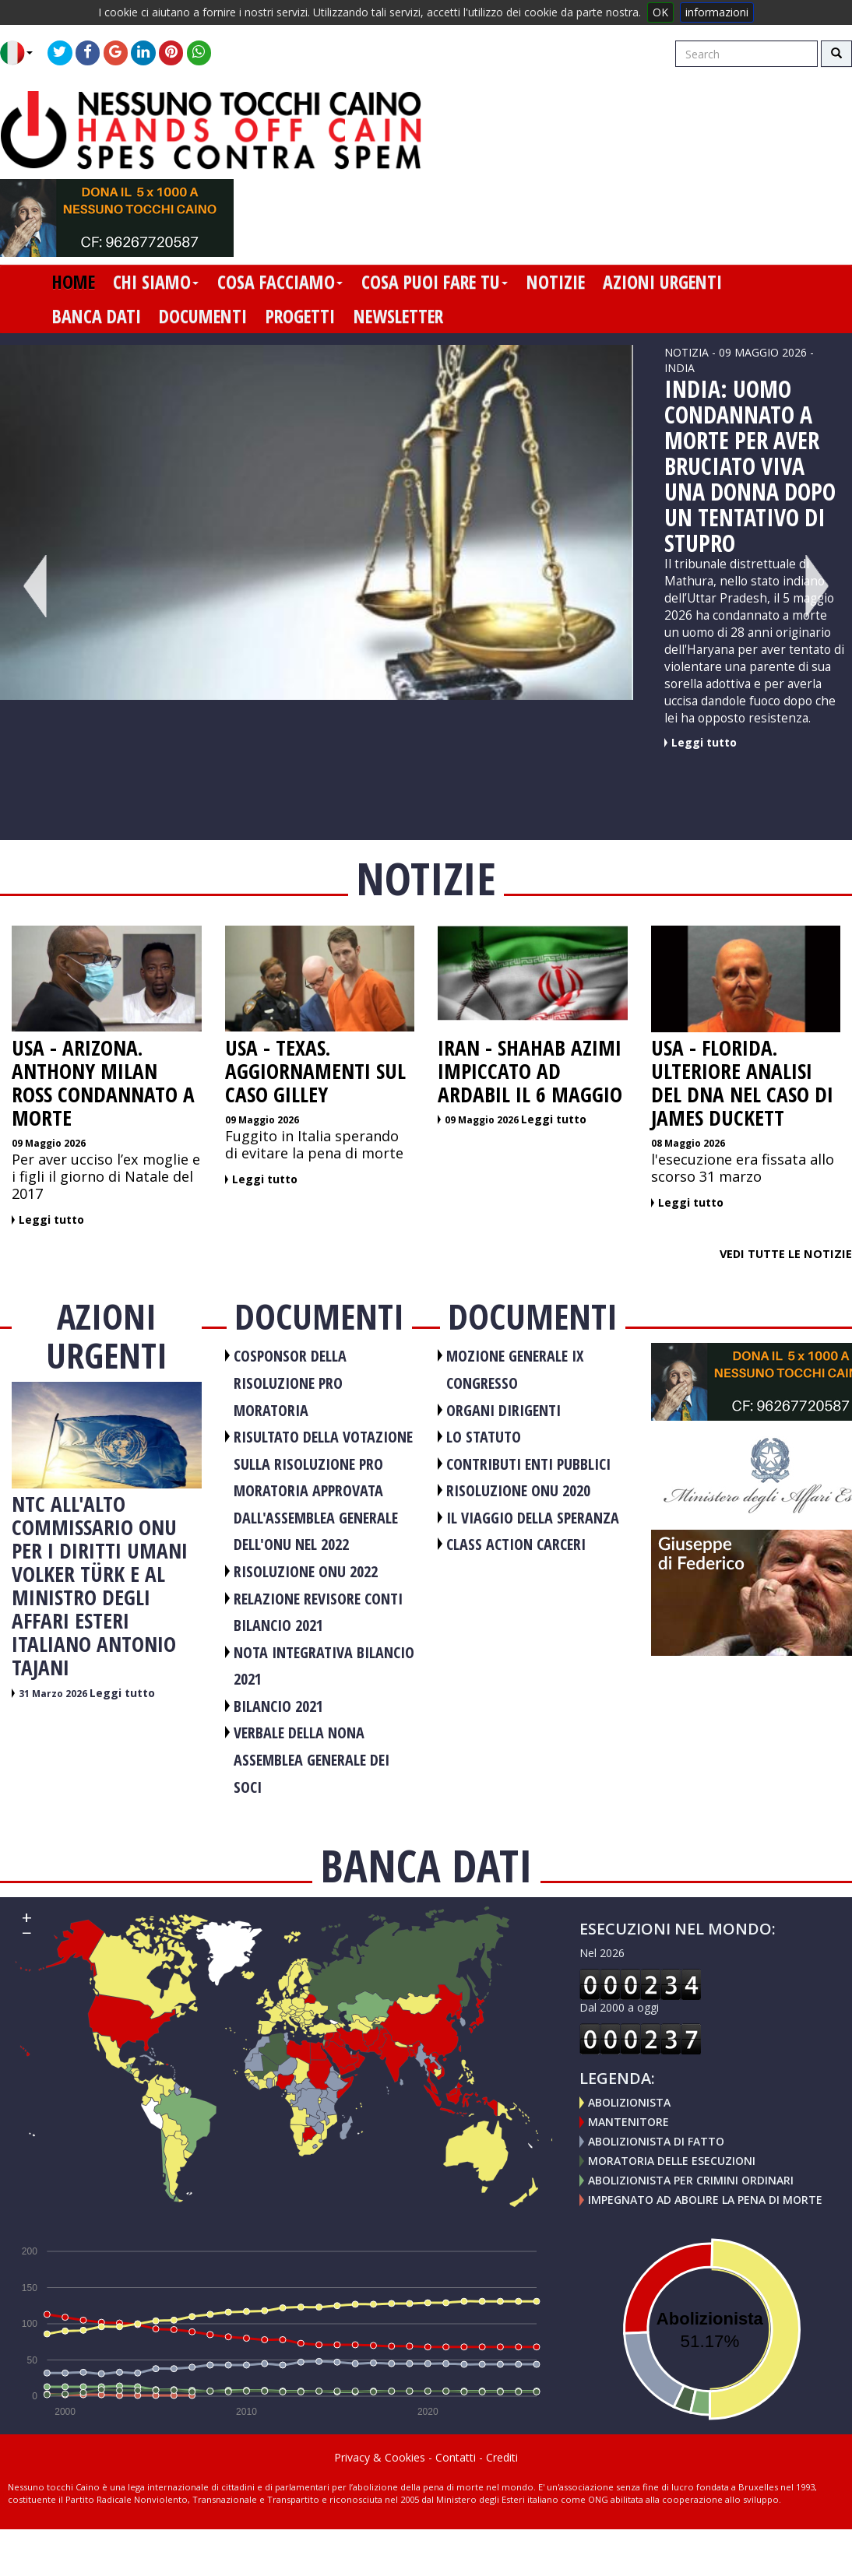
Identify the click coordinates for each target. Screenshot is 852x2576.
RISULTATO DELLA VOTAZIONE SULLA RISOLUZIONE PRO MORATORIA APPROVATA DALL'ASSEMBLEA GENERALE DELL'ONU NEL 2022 (323, 1490)
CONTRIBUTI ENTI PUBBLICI (528, 1463)
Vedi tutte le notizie (786, 1253)
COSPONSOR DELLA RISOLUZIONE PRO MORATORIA (290, 1382)
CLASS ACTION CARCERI (516, 1544)
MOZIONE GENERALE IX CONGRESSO (514, 1369)
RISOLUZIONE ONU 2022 (306, 1571)
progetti (300, 316)
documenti (203, 316)
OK (660, 12)
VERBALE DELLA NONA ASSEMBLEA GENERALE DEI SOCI (311, 1759)
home (73, 281)
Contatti (455, 2457)
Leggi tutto (704, 742)
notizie (555, 281)
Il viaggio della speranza (532, 1517)
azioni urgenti (662, 281)
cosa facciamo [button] (280, 281)
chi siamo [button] (156, 281)
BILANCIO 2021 (278, 1706)
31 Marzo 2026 (54, 1693)
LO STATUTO (483, 1436)
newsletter (398, 316)
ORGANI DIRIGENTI (503, 1410)
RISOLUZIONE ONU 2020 (518, 1490)
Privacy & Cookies (379, 2457)
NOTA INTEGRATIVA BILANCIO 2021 (324, 1666)
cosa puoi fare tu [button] (434, 281)
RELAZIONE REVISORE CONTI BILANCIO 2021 (318, 1612)
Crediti (502, 2457)
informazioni (716, 12)
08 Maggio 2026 (688, 1143)
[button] (22, 52)
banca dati (96, 316)
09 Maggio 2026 (49, 1143)
